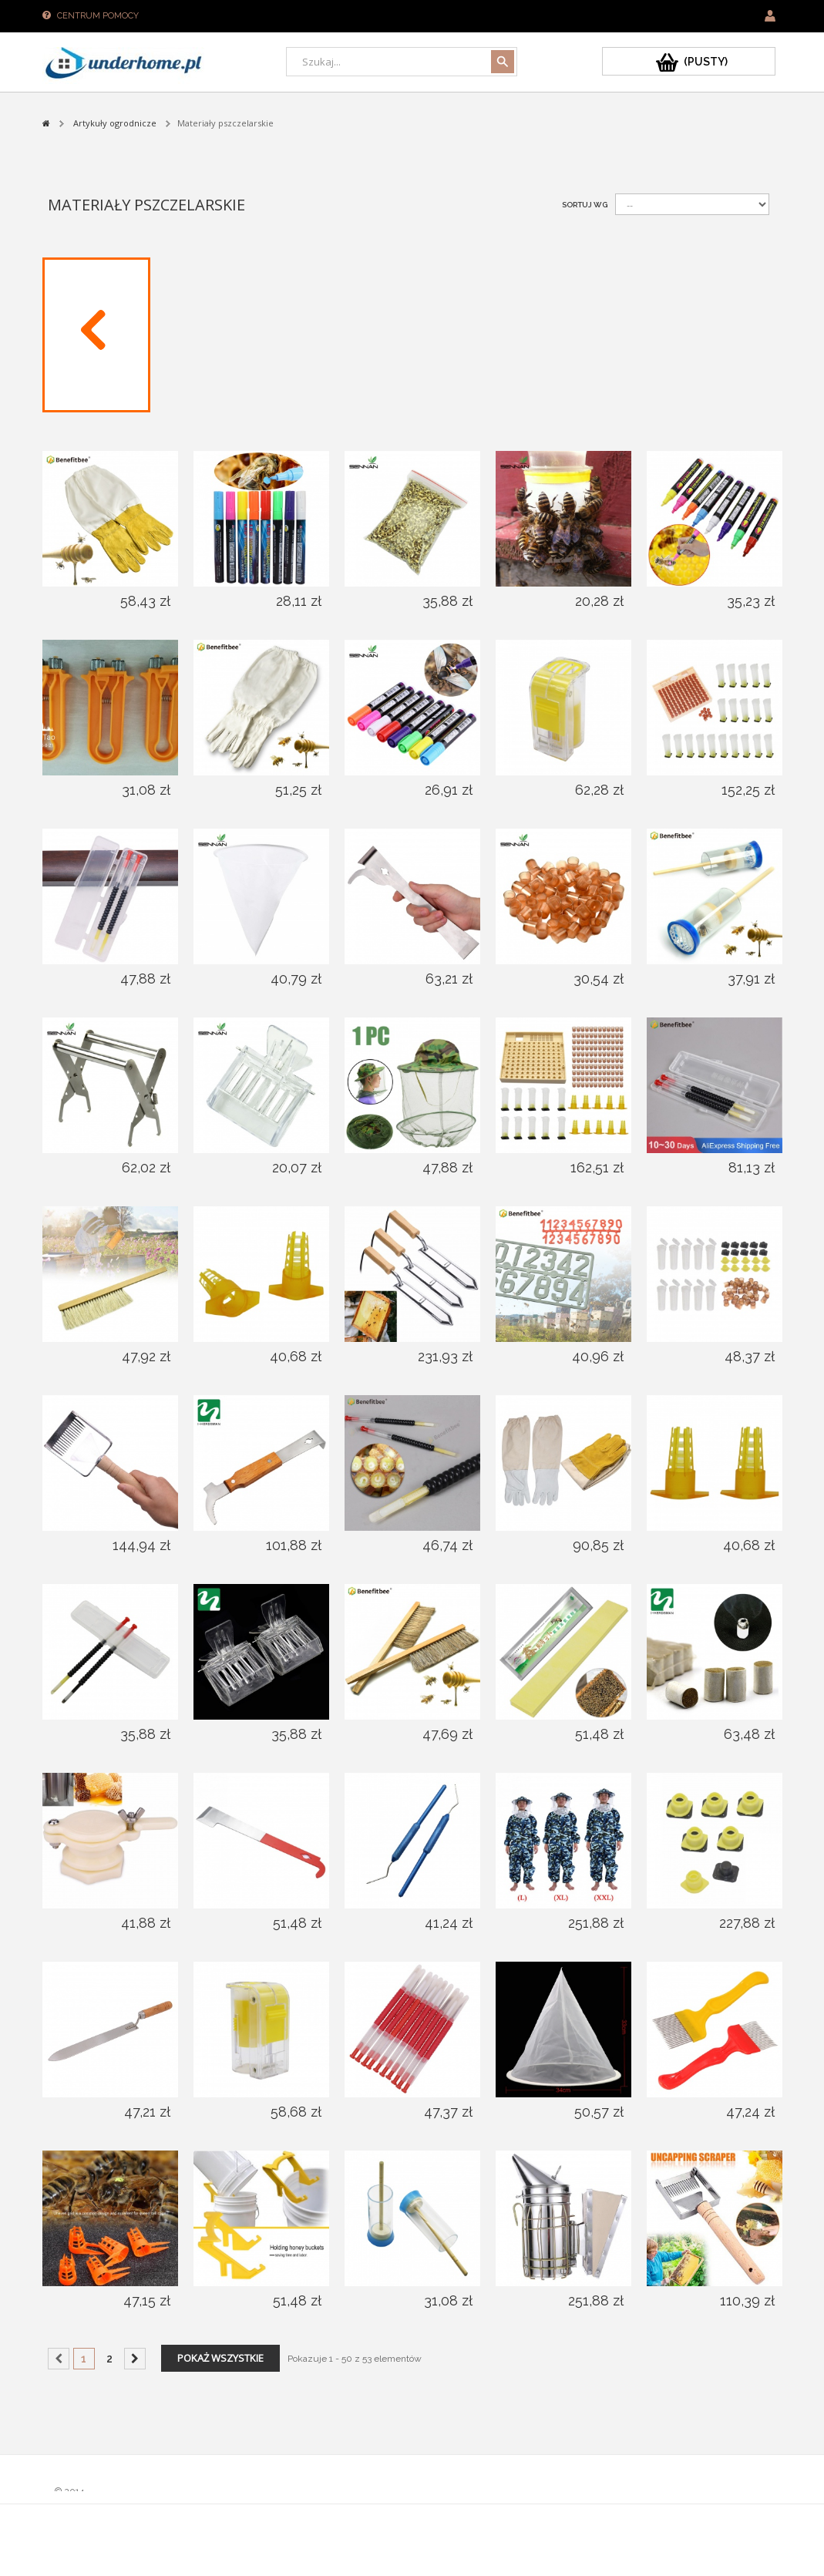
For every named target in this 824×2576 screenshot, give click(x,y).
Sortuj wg (584, 204)
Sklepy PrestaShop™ (101, 2504)
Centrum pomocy (98, 16)
